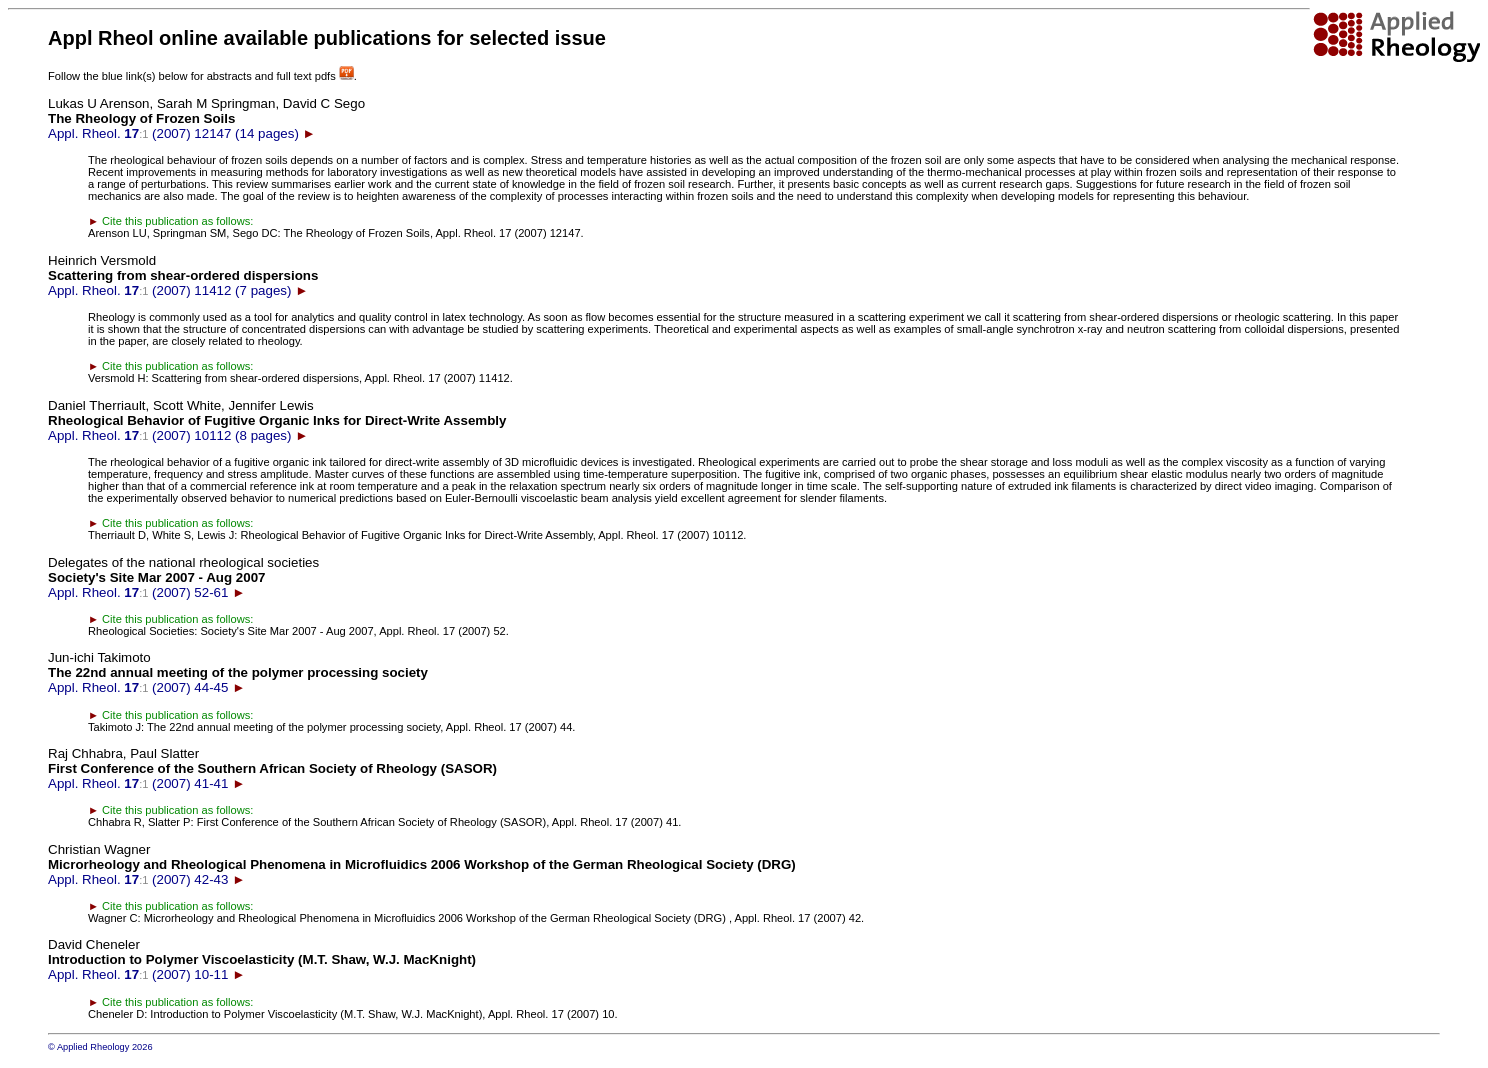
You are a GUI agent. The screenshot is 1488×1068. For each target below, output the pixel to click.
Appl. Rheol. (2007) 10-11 (262, 959)
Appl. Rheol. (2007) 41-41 (272, 768)
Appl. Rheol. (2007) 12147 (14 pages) (206, 118)
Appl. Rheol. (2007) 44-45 (238, 672)
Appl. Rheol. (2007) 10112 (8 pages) (277, 420)
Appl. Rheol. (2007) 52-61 (183, 577)
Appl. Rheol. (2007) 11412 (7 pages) (183, 275)
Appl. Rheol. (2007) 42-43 (422, 864)
